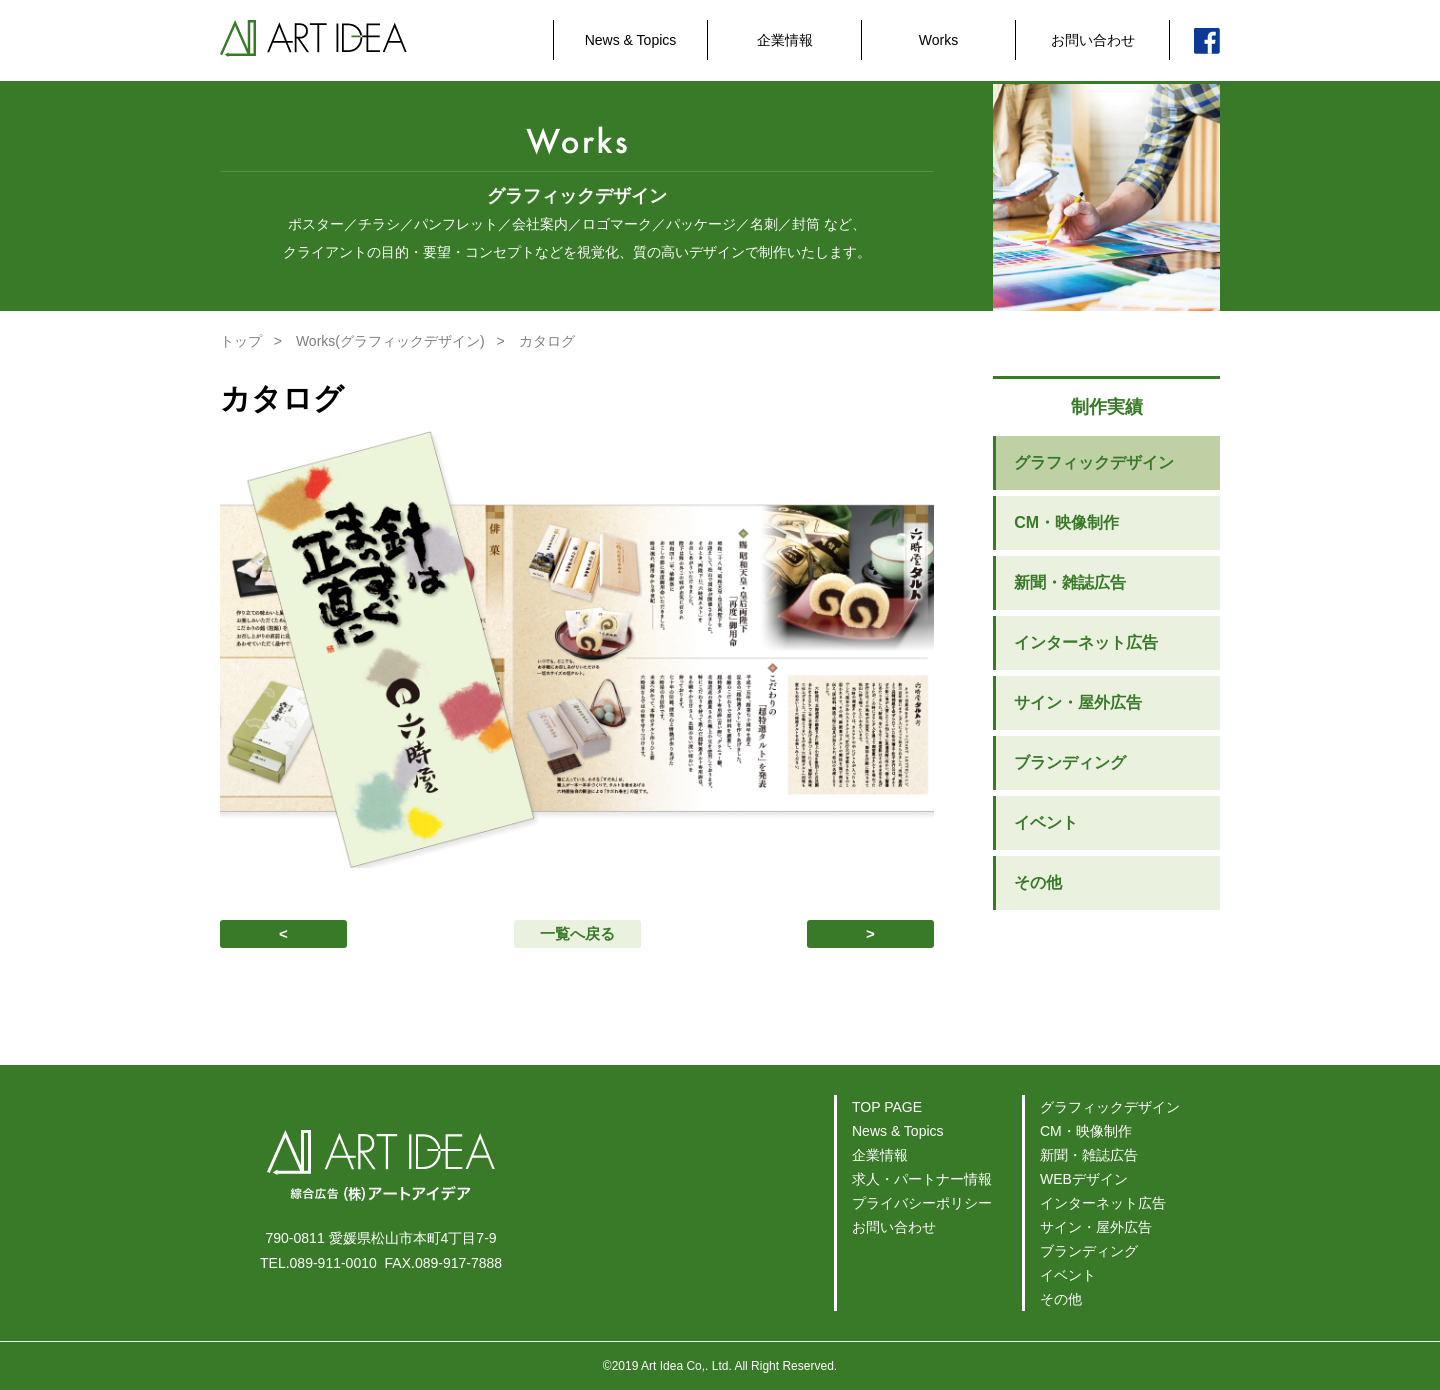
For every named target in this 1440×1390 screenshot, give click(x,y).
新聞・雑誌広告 (1070, 582)
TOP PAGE (887, 1107)
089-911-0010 (333, 1263)
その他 (1038, 882)
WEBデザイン (1084, 1179)
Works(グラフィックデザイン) (390, 341)
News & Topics (631, 40)
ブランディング (1070, 762)
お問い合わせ (1093, 40)
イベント (1046, 822)
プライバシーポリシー (922, 1203)
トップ (241, 341)
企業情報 (785, 40)
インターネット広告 (1086, 642)
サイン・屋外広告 (1078, 702)
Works (938, 40)
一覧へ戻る (577, 933)
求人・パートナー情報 (922, 1179)
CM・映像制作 (1066, 522)
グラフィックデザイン (1094, 462)
